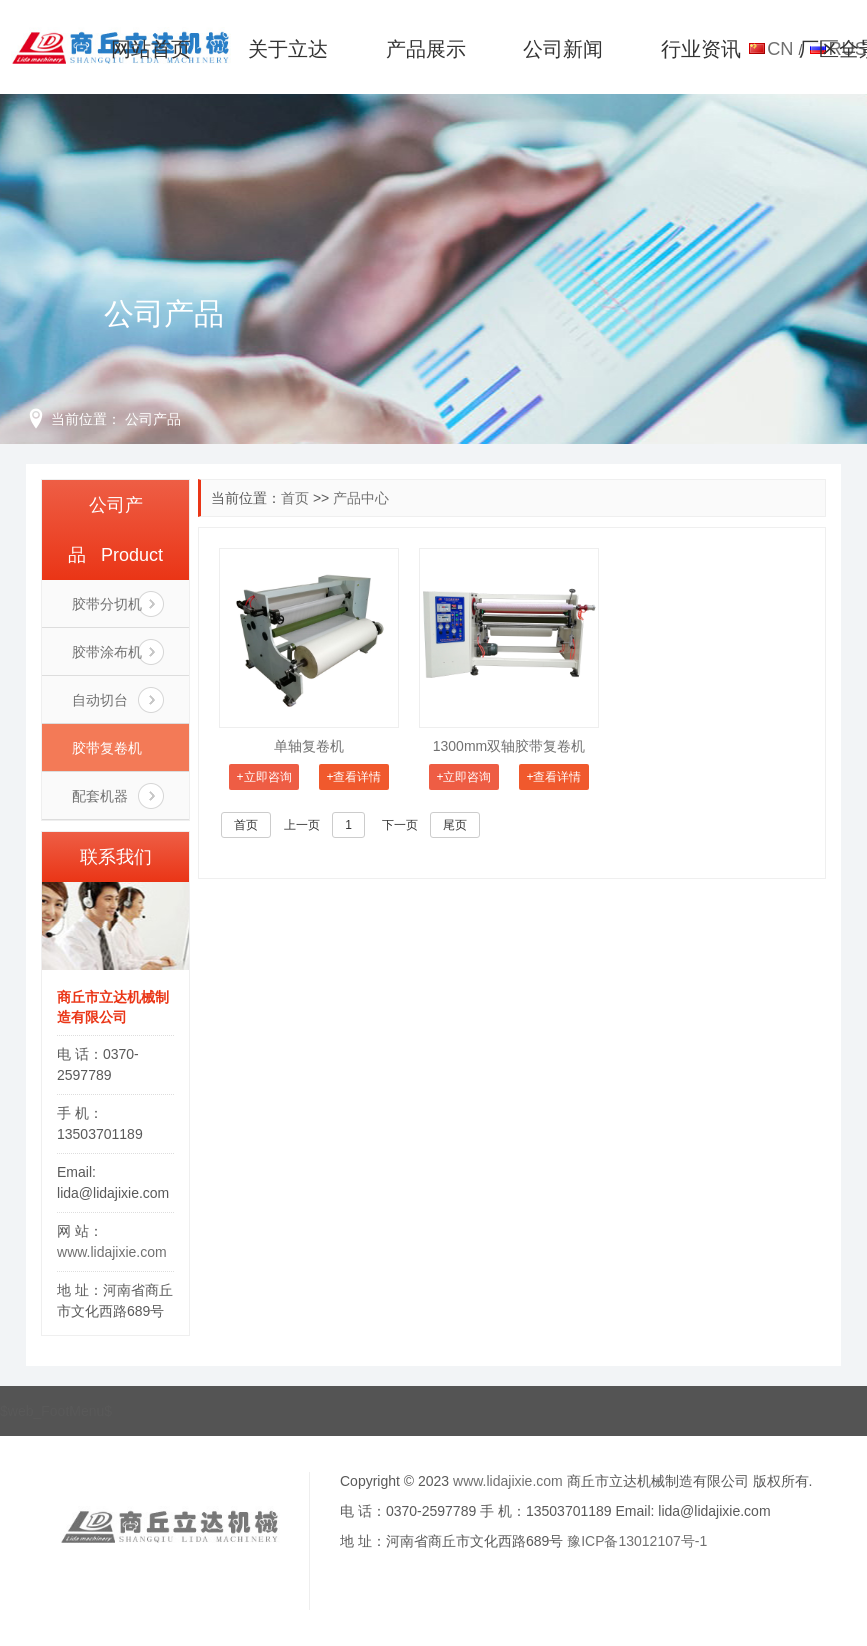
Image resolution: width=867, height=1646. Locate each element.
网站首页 (151, 49)
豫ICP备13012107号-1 (637, 1541)
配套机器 (100, 796)
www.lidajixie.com (112, 1252)
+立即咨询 (264, 777)
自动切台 (100, 700)
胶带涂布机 (107, 652)
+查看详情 (353, 777)
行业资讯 (701, 49)
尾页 (455, 825)
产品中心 (361, 498)
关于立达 (288, 49)
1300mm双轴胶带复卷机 (509, 746)
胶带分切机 (107, 604)
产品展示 (426, 49)
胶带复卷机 (107, 748)
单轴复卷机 (309, 746)
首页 (295, 498)
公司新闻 (563, 49)
